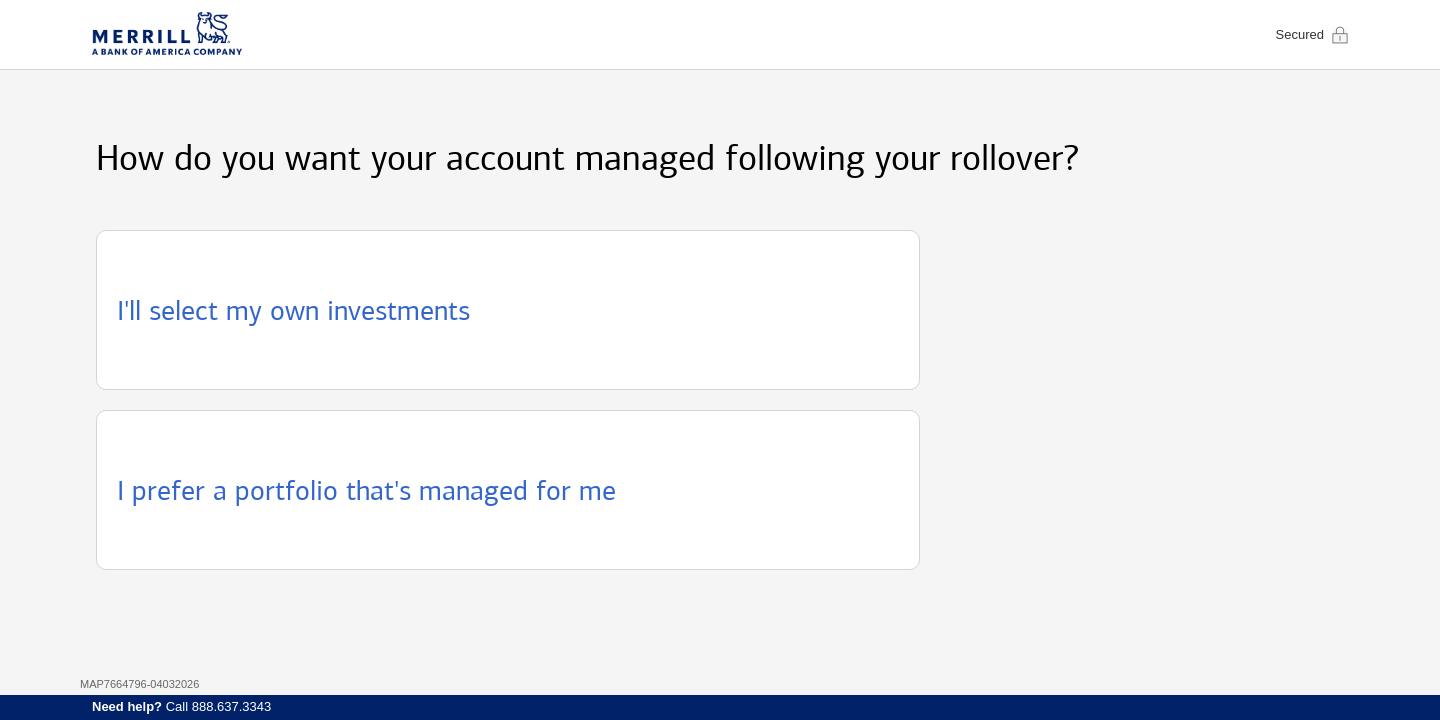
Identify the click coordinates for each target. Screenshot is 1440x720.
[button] (508, 310)
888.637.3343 (232, 706)
